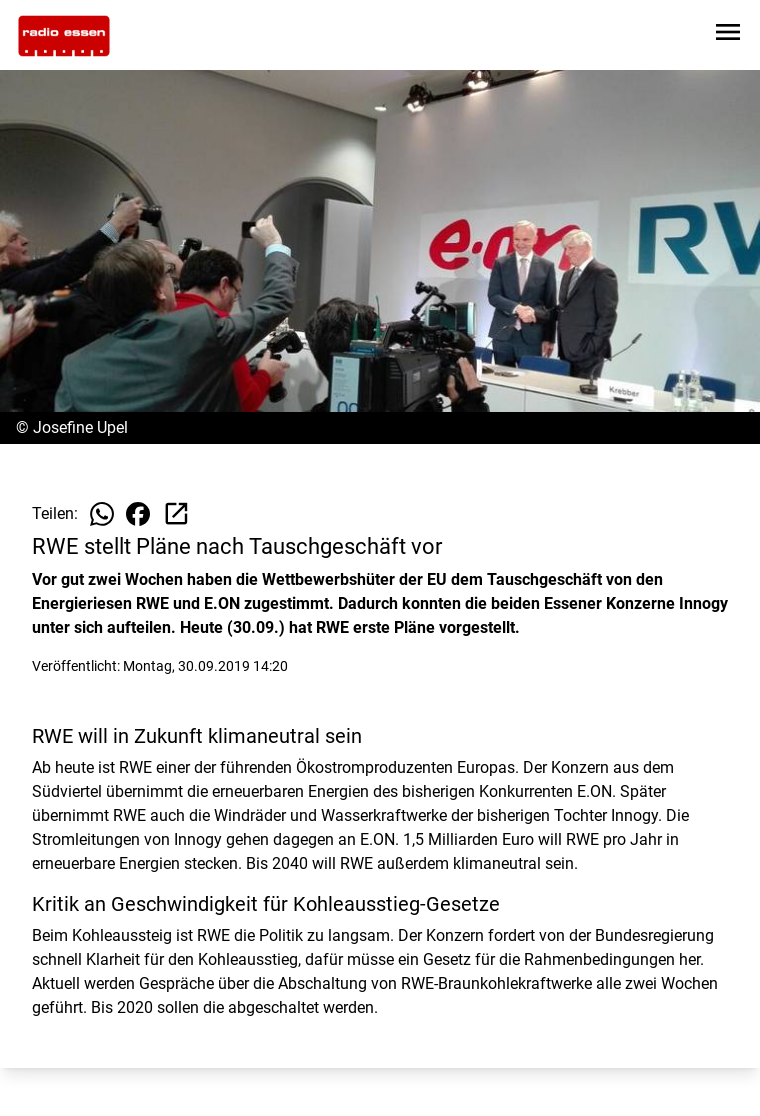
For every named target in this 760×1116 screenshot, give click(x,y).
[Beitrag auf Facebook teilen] (138, 514)
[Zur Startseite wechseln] (64, 36)
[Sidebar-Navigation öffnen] (728, 35)
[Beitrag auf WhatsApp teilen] (102, 514)
